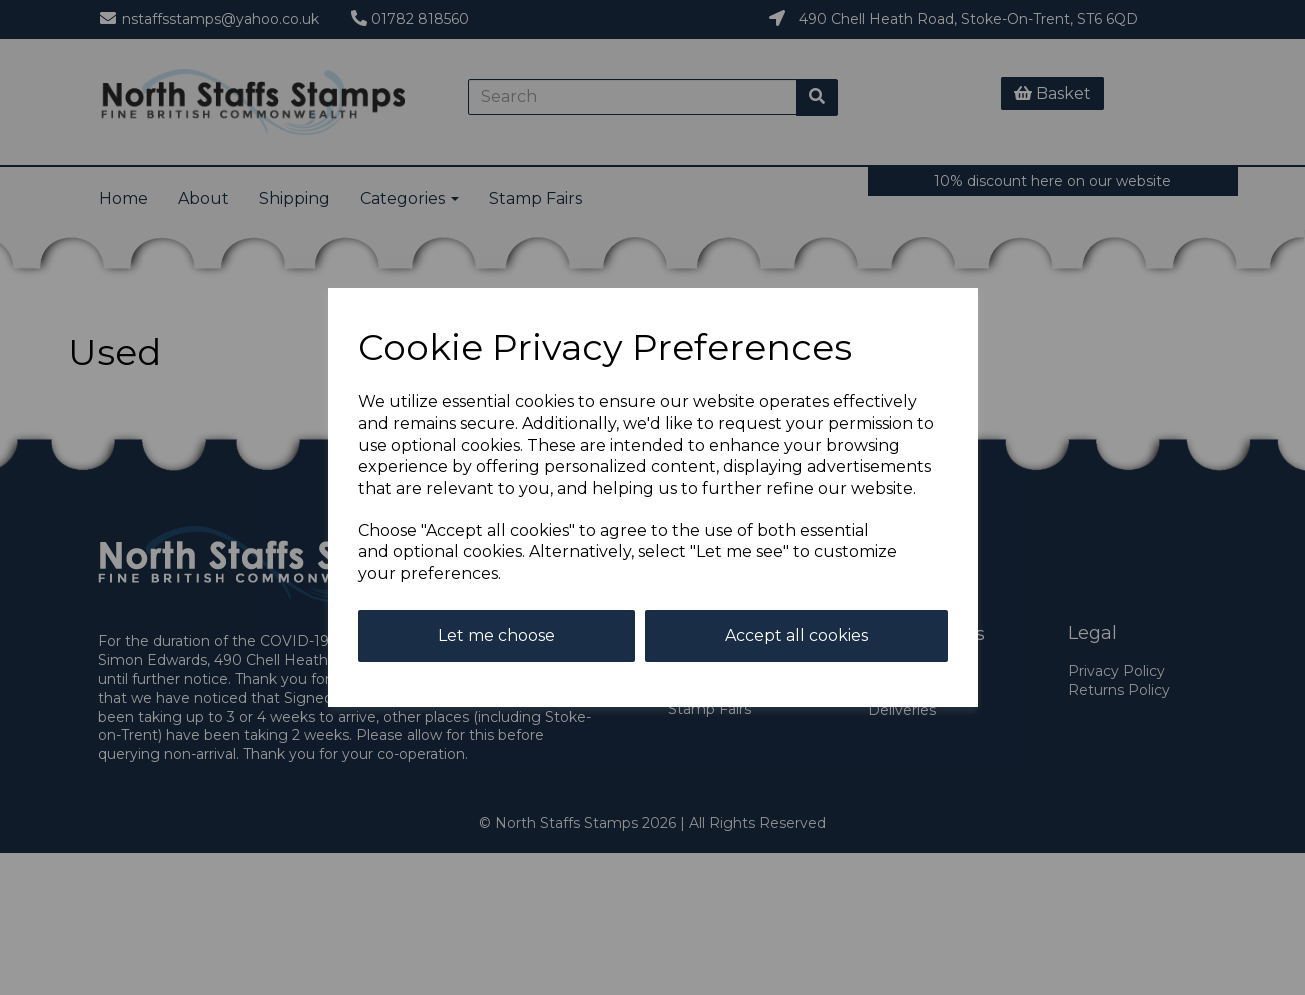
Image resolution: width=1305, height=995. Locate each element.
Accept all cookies (796, 635)
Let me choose (496, 635)
